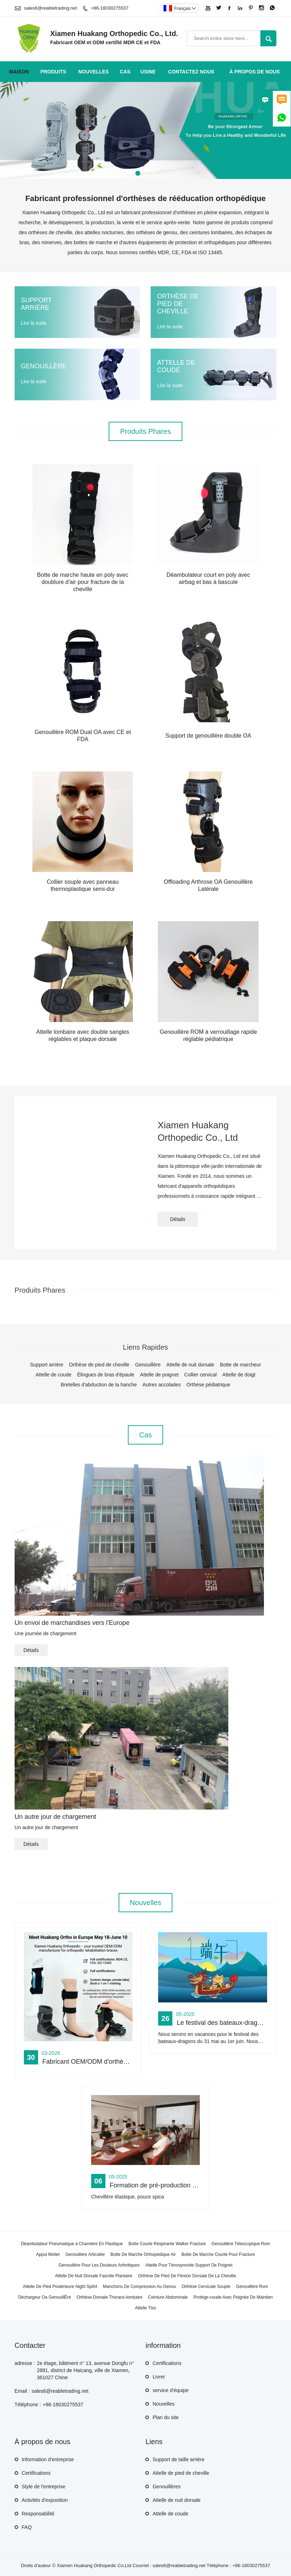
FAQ (27, 2527)
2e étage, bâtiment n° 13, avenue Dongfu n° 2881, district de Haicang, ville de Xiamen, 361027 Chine (85, 2370)
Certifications (166, 2363)
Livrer (158, 2377)
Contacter (30, 2345)
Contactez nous (191, 72)
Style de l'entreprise (44, 2486)
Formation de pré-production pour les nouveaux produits (189, 2185)
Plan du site (165, 2417)
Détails (177, 1219)
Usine (148, 72)
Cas (125, 72)
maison (19, 72)
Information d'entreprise (48, 2459)
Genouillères (166, 2486)
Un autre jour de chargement (55, 1816)
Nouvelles (163, 2404)
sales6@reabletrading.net (50, 8)
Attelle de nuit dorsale (176, 2500)
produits (53, 72)
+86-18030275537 (110, 8)
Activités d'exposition (45, 2500)
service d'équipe (170, 2390)
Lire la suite (33, 322)
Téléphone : (28, 2404)
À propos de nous (254, 72)
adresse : (25, 2363)
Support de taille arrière (178, 2459)
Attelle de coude (170, 2513)
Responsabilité (38, 2513)
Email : (22, 2391)
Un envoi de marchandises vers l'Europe (72, 1622)
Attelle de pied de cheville (180, 2473)
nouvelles (93, 72)
